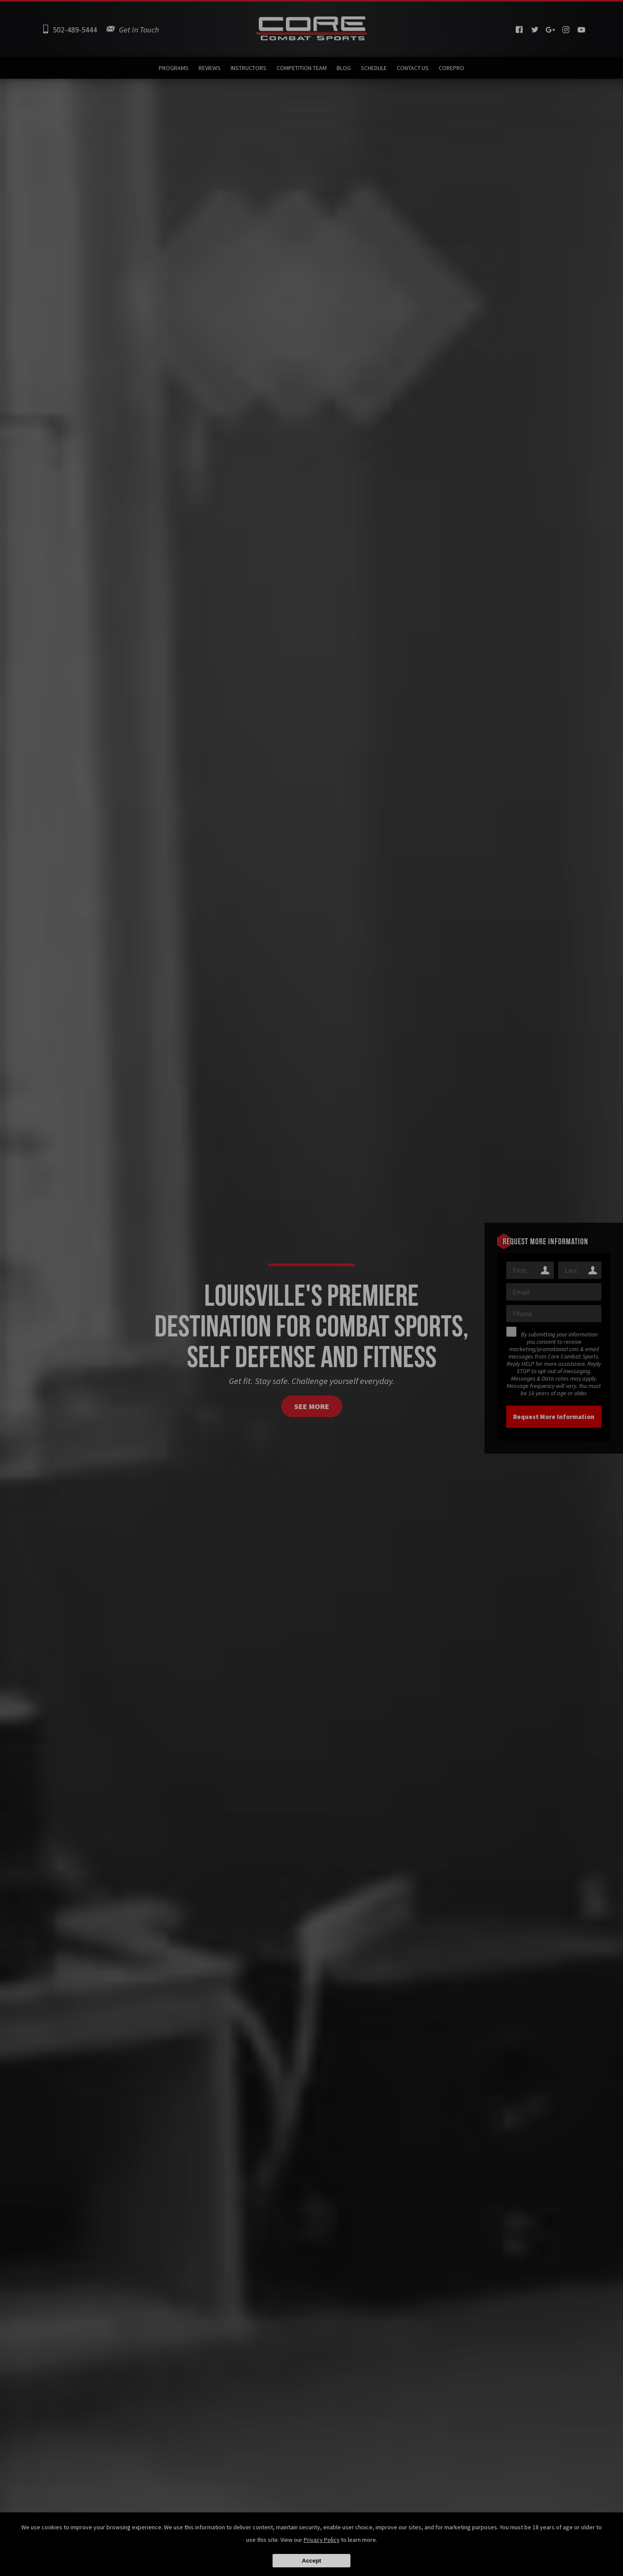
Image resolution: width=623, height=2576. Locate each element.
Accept (311, 2560)
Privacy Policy (322, 2540)
